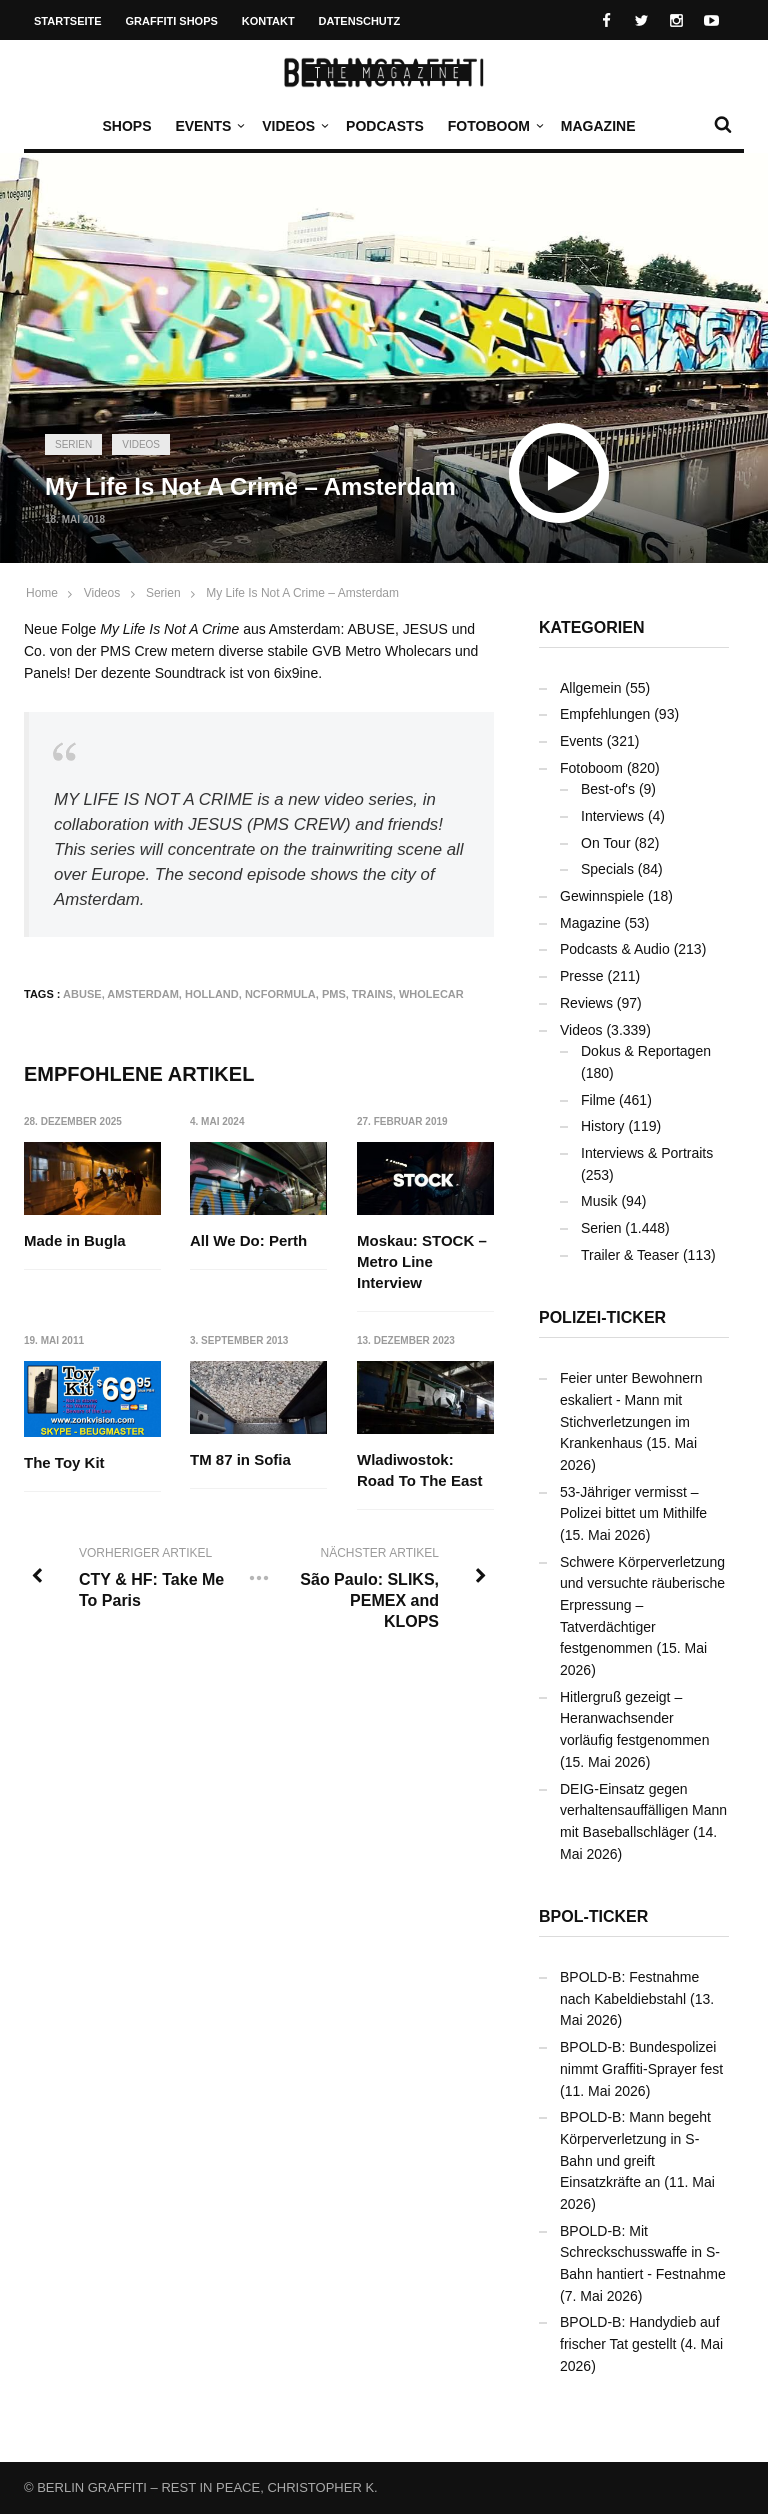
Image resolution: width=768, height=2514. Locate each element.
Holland (212, 994)
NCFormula (280, 994)
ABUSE (82, 994)
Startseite (68, 21)
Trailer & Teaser (630, 1255)
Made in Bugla (75, 1240)
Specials (607, 869)
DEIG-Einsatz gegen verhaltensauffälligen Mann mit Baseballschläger (643, 1810)
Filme (598, 1100)
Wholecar (431, 994)
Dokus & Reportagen (646, 1051)
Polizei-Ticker (602, 1317)
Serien (73, 444)
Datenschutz (360, 21)
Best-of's (608, 789)
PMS (334, 994)
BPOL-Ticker (593, 1916)
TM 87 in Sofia (241, 1459)
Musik (599, 1201)
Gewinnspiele (602, 896)
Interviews (612, 816)
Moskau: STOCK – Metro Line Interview (422, 1261)
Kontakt (268, 21)
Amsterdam (143, 994)
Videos (293, 126)
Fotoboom (494, 126)
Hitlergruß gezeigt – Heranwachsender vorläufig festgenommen (634, 1718)
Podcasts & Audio (615, 949)
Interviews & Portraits (647, 1153)
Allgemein (590, 688)
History (603, 1126)
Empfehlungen (605, 714)
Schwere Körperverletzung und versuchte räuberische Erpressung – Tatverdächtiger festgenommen (642, 1605)
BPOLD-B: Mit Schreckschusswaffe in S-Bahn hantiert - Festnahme (643, 2252)
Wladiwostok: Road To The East (420, 1470)
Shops (126, 126)
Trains (372, 994)
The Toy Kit (64, 1463)
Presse (582, 976)
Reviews (586, 1003)
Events (208, 126)
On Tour (606, 843)
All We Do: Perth (249, 1240)
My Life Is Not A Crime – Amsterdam (302, 593)
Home (42, 593)
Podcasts (385, 126)
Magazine (598, 126)
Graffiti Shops (172, 21)
